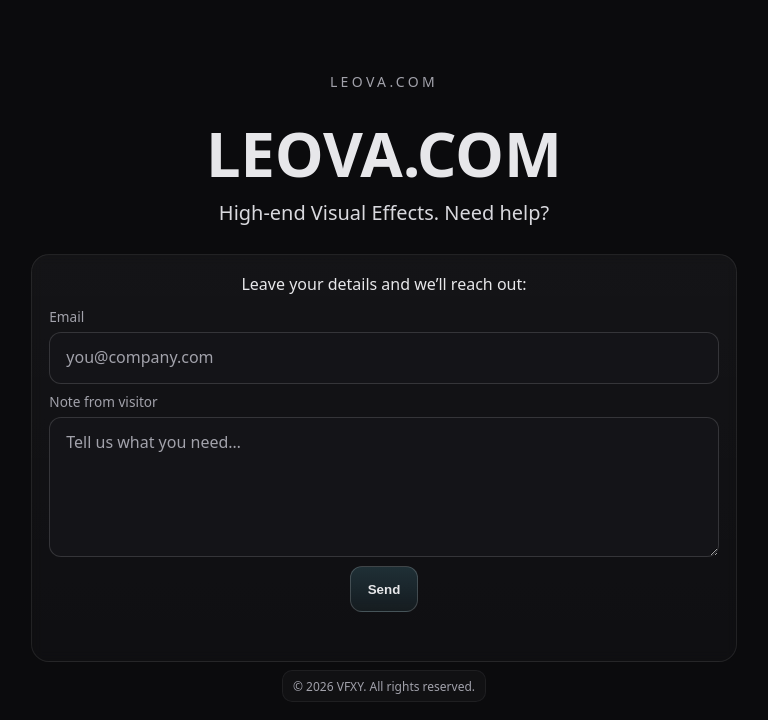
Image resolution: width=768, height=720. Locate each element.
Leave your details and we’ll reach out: (383, 284)
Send (384, 589)
